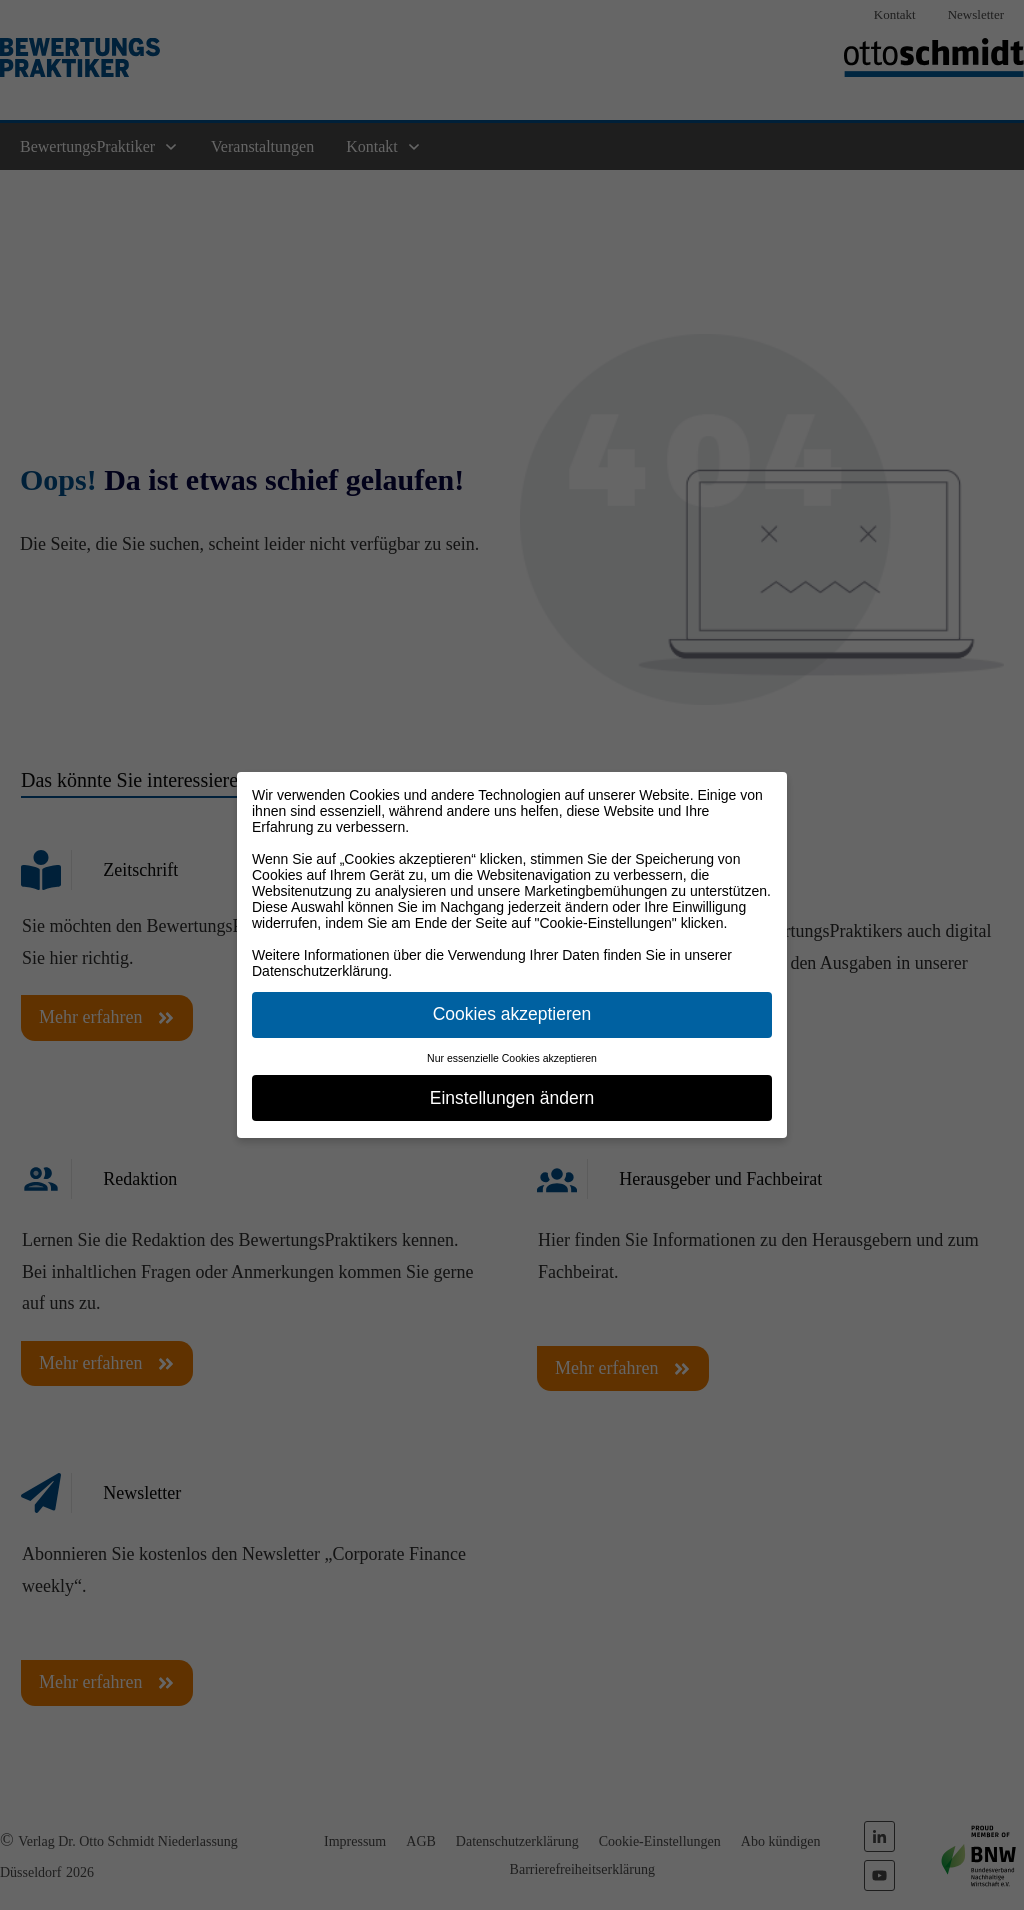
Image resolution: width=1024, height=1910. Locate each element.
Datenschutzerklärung (320, 971)
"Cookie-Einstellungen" (606, 923)
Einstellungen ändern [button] (512, 1098)
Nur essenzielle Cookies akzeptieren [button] (512, 1058)
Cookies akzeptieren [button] (512, 1014)
